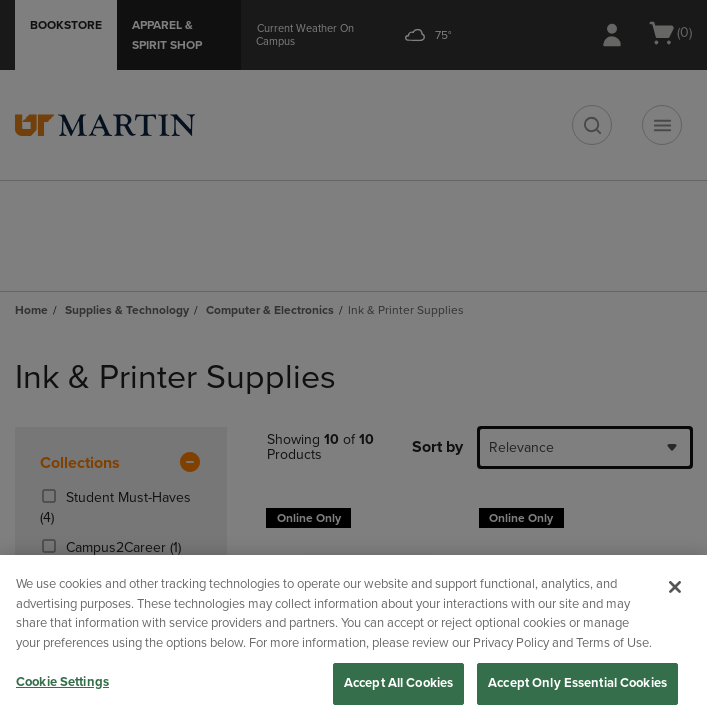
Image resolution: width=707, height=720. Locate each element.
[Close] (675, 587)
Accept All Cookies (398, 683)
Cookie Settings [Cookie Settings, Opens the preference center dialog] (62, 682)
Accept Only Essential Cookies (577, 683)
